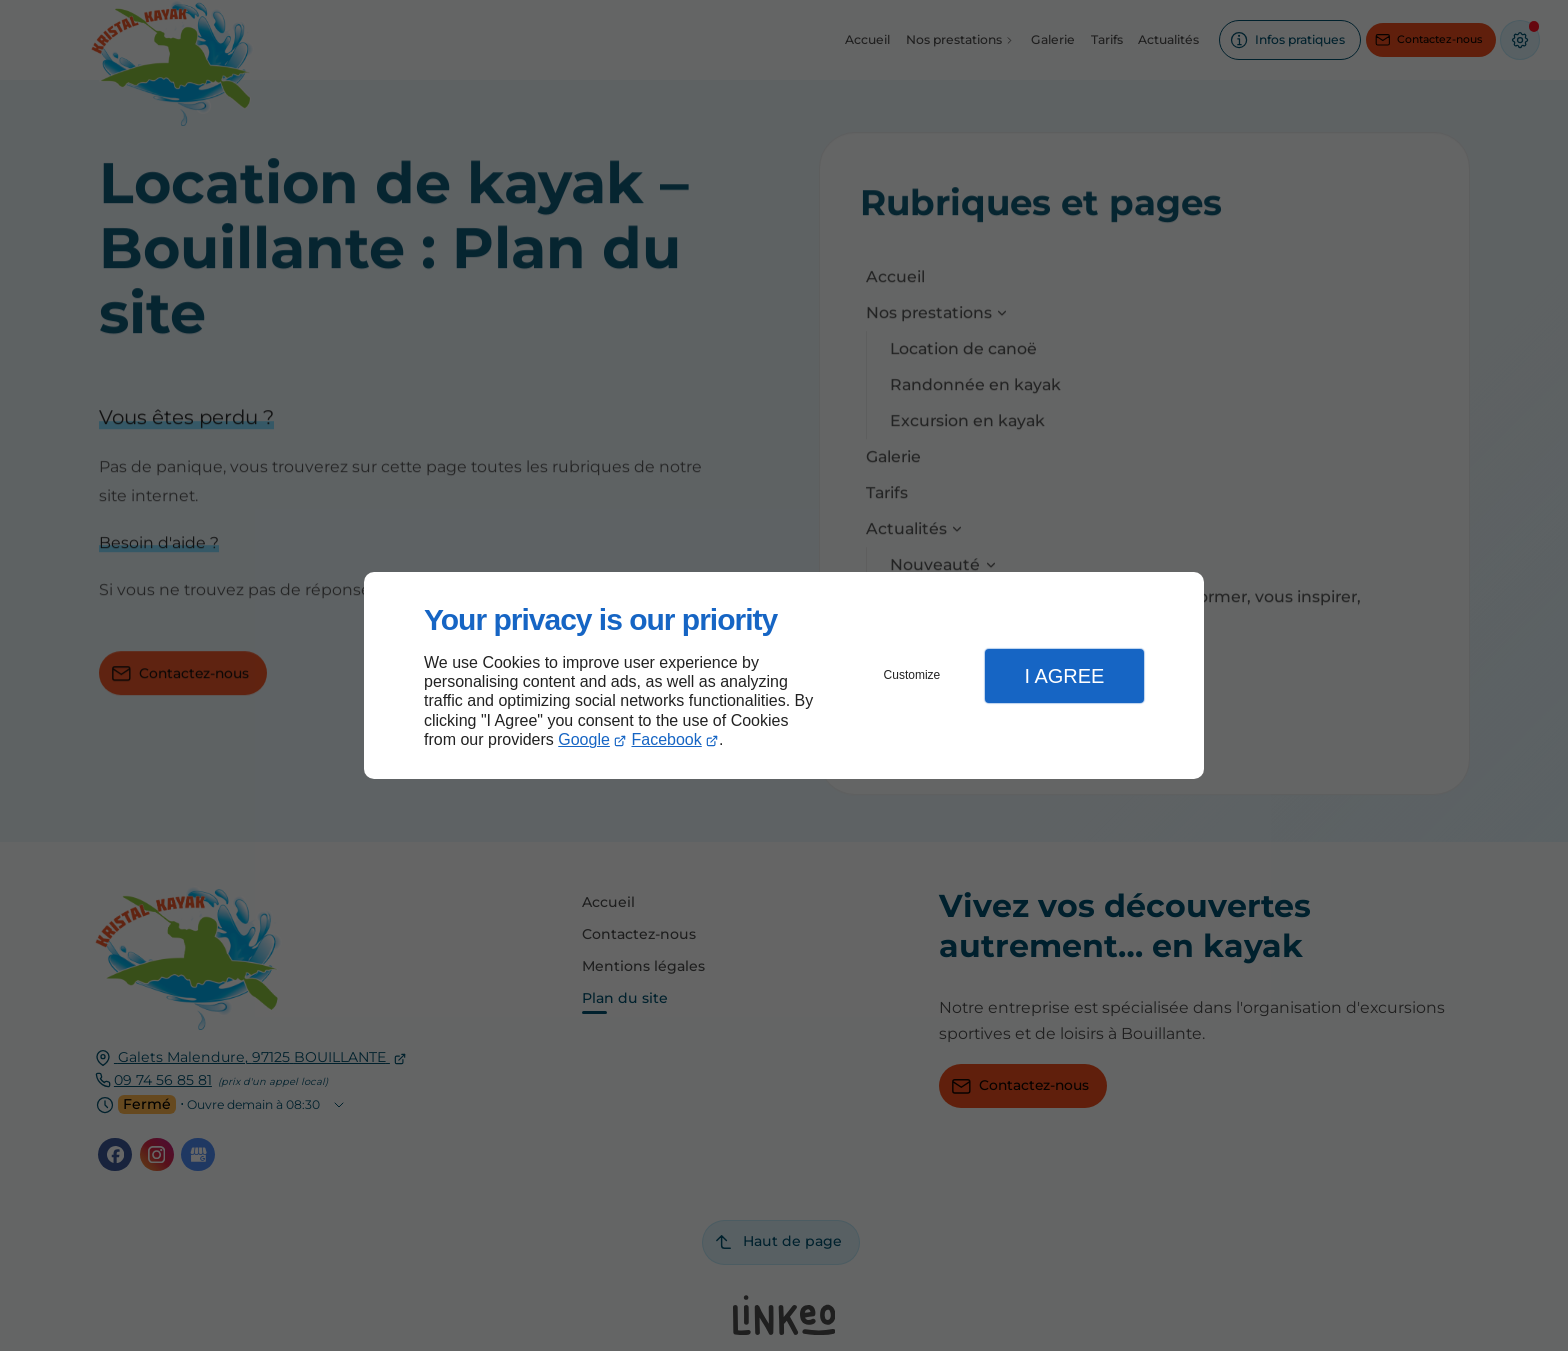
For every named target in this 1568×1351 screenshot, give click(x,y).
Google (584, 739)
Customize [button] (912, 675)
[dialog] (784, 675)
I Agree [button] (1064, 676)
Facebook (667, 739)
